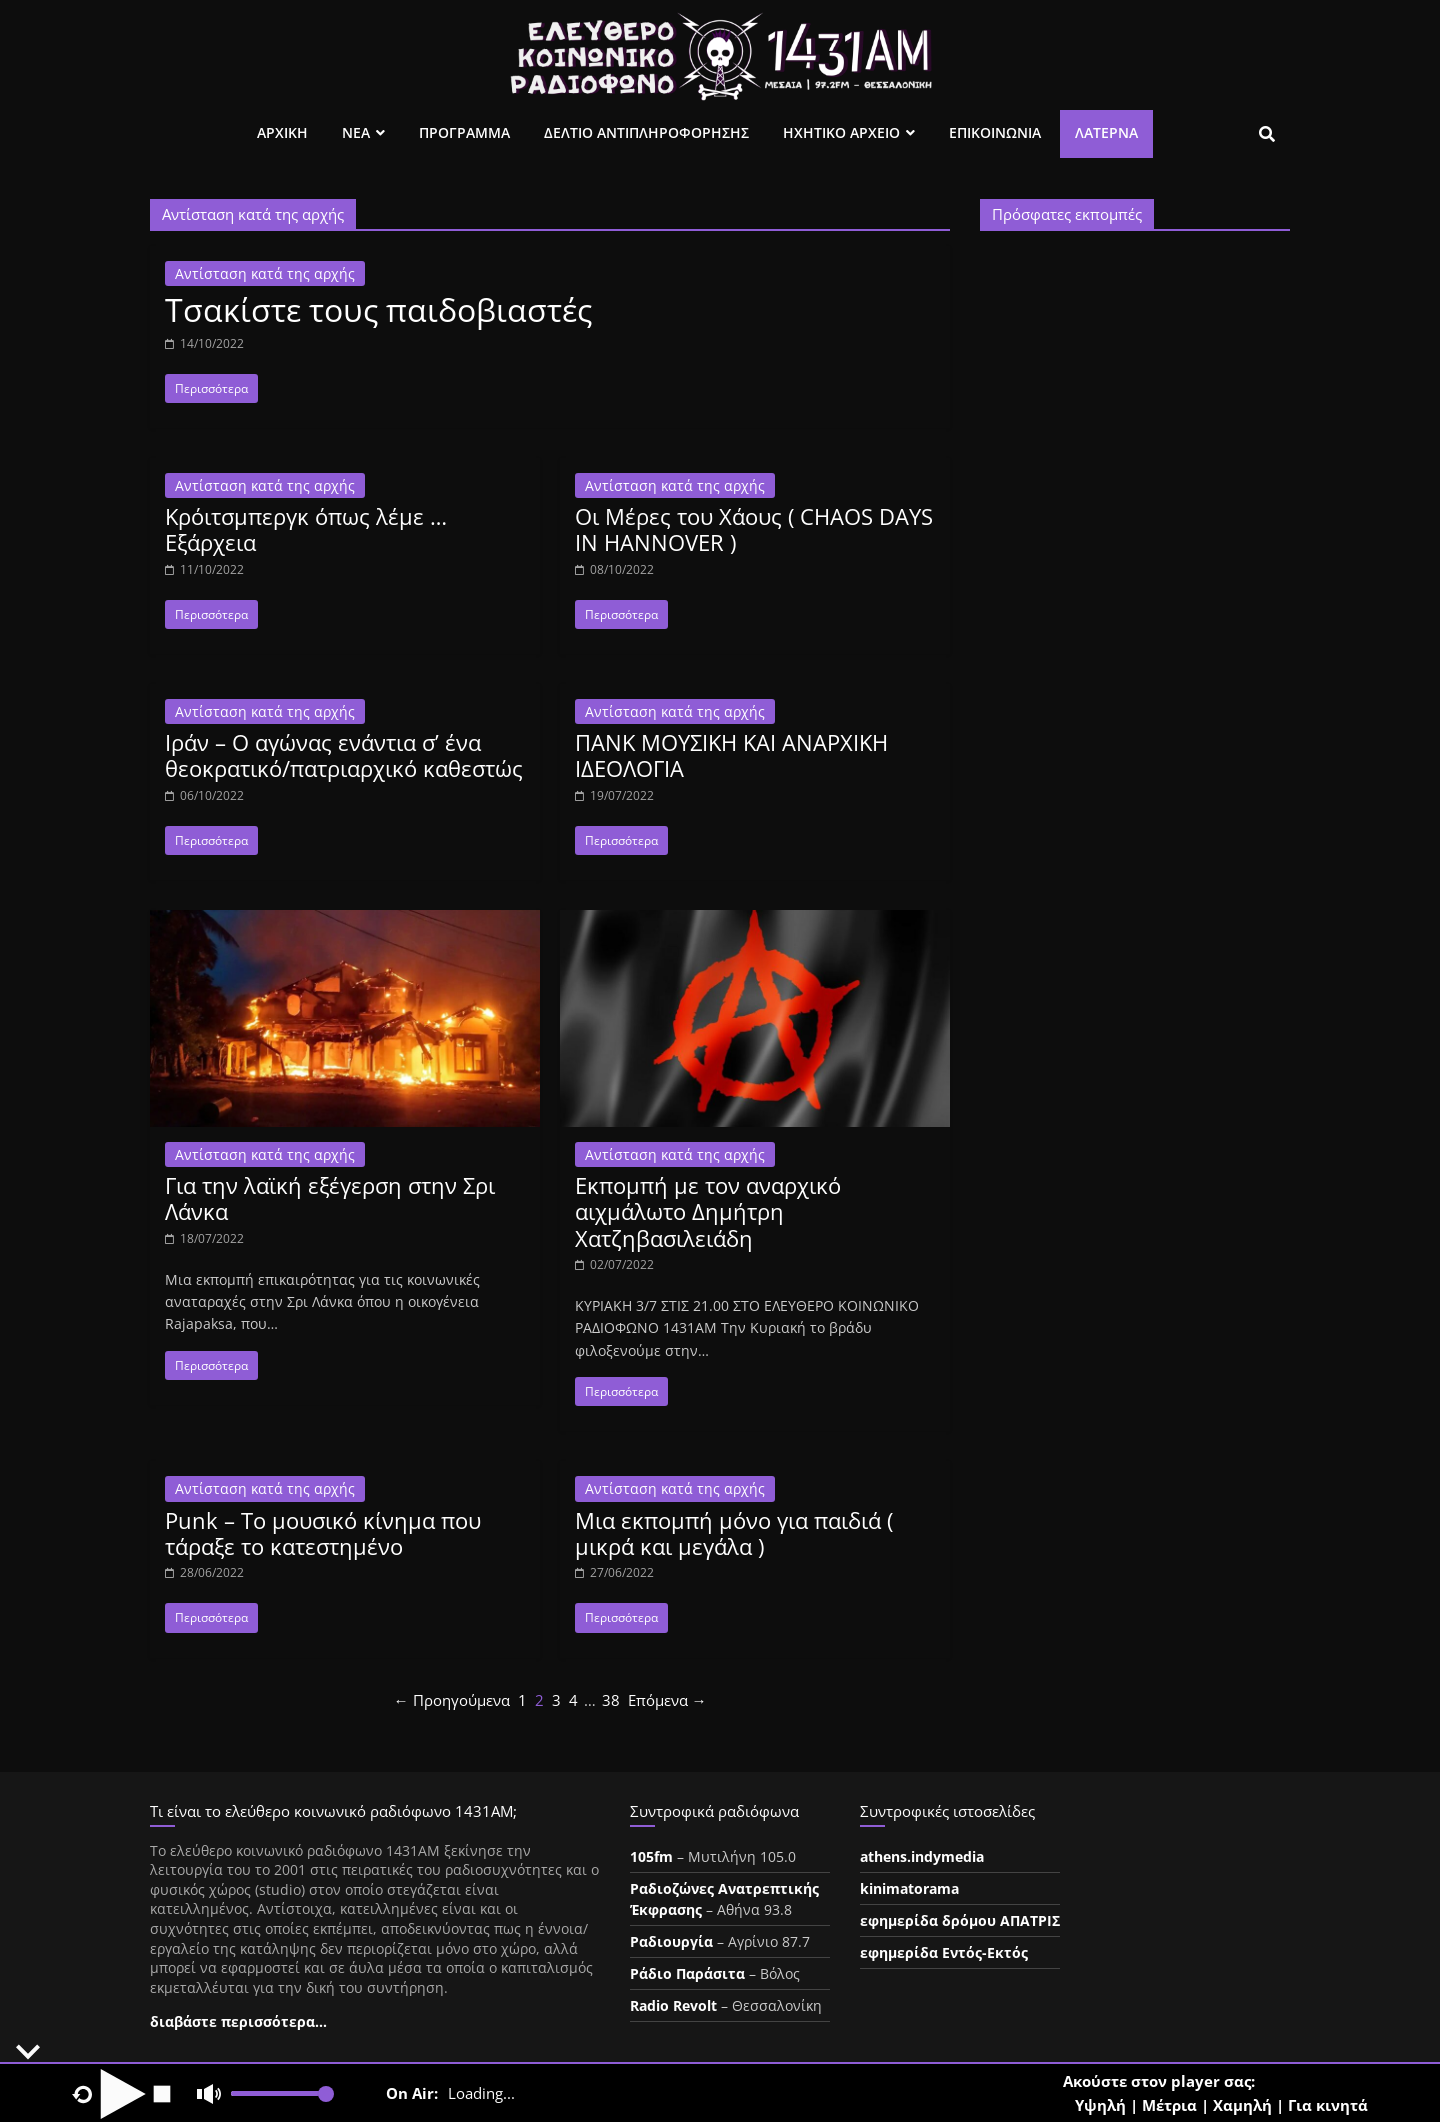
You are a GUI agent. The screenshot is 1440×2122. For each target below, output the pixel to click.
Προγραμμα (464, 132)
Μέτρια (1169, 2105)
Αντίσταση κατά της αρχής (265, 273)
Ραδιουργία (671, 1941)
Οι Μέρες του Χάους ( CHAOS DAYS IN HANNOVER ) (754, 529)
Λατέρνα (1106, 132)
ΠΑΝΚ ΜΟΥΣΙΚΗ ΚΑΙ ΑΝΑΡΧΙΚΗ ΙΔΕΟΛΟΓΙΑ (731, 755)
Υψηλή (1100, 2105)
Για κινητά (1328, 2105)
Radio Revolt (673, 2005)
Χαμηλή (1242, 2105)
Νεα (356, 132)
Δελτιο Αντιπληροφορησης (646, 132)
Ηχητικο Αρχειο (841, 132)
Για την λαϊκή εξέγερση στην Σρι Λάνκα (330, 1198)
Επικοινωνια (995, 132)
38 (611, 1700)
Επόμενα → (667, 1700)
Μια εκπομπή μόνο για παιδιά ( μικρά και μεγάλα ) (734, 1533)
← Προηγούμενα (452, 1700)
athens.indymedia (922, 1856)
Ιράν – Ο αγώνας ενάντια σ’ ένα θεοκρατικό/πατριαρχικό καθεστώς (344, 755)
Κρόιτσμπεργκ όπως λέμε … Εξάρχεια (306, 529)
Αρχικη (282, 132)
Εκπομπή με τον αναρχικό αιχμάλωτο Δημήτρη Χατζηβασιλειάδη (708, 1211)
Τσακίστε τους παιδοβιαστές (378, 309)
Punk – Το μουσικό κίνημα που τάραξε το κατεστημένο (323, 1533)
